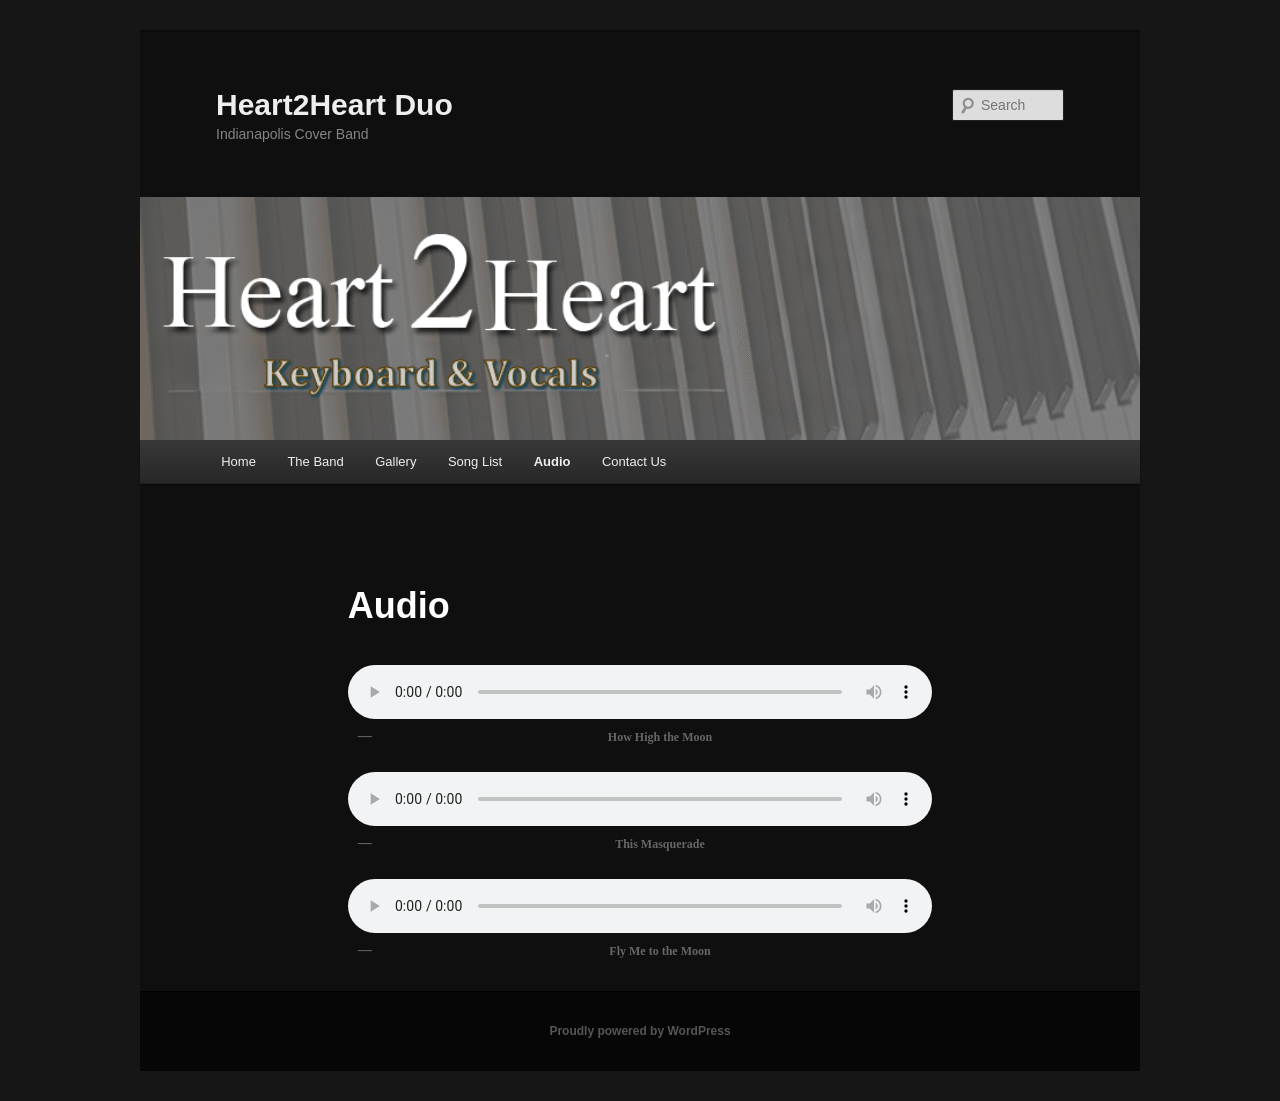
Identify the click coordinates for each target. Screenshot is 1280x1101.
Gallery (395, 461)
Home (238, 461)
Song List (475, 461)
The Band (315, 461)
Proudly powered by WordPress (639, 1031)
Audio (552, 461)
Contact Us (634, 461)
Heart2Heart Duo (334, 104)
